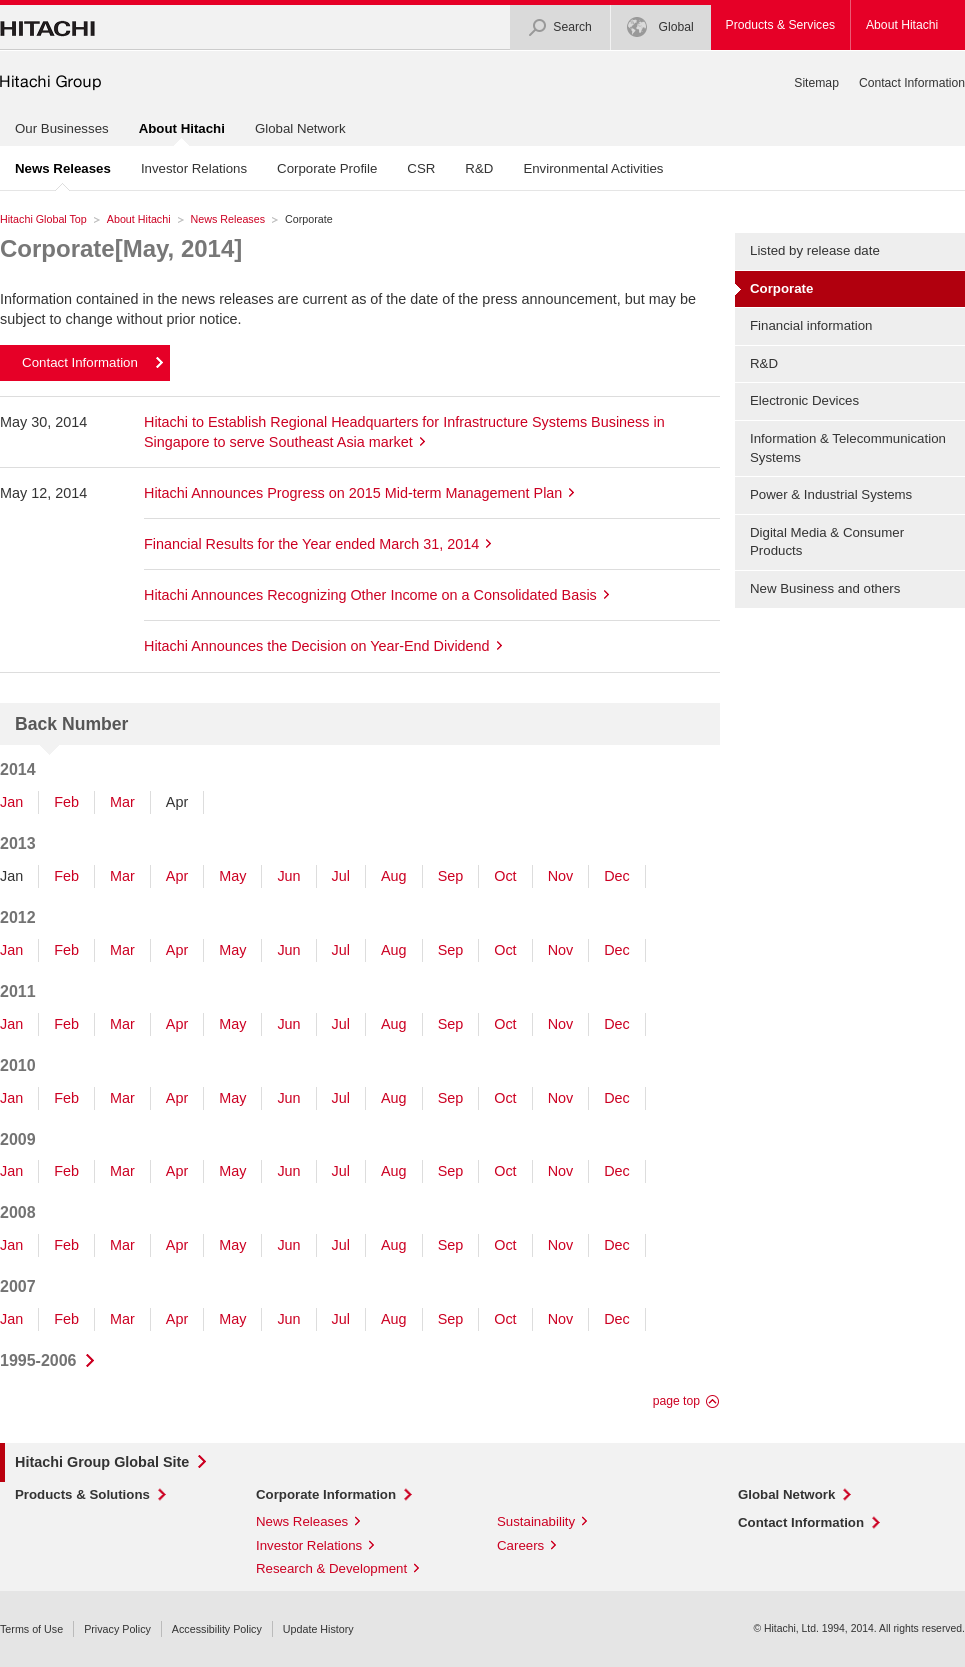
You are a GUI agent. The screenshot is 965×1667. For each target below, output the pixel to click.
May (232, 876)
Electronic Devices (804, 400)
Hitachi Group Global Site (102, 1462)
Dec (617, 876)
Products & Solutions (82, 1494)
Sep (451, 876)
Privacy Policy (117, 1629)
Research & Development (331, 1568)
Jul (341, 876)
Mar (122, 802)
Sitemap (816, 83)
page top (676, 1401)
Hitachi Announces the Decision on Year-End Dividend (317, 646)
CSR (421, 168)
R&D (479, 168)
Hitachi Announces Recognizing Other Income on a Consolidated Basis (370, 595)
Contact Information (912, 83)
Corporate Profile (327, 168)
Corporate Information (326, 1494)
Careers (520, 1545)
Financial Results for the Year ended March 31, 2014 (311, 544)
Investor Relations (194, 168)
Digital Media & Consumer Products (827, 542)
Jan (11, 802)
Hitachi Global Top (43, 219)
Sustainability (536, 1521)
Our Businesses (62, 128)
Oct (505, 876)
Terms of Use (31, 1629)
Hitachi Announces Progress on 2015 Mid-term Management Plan (353, 493)
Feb (66, 802)
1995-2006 (38, 1360)
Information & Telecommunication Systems (848, 448)
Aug (394, 876)
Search (559, 27)
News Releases (228, 219)
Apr (177, 876)
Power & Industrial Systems (831, 494)
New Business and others (825, 588)
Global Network (300, 128)
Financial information (811, 325)
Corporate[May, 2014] (121, 248)
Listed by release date (815, 250)
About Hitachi (902, 25)
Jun (288, 876)
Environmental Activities (593, 168)
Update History (318, 1629)
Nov (561, 876)
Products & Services (780, 25)
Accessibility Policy (217, 1629)
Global (660, 27)
